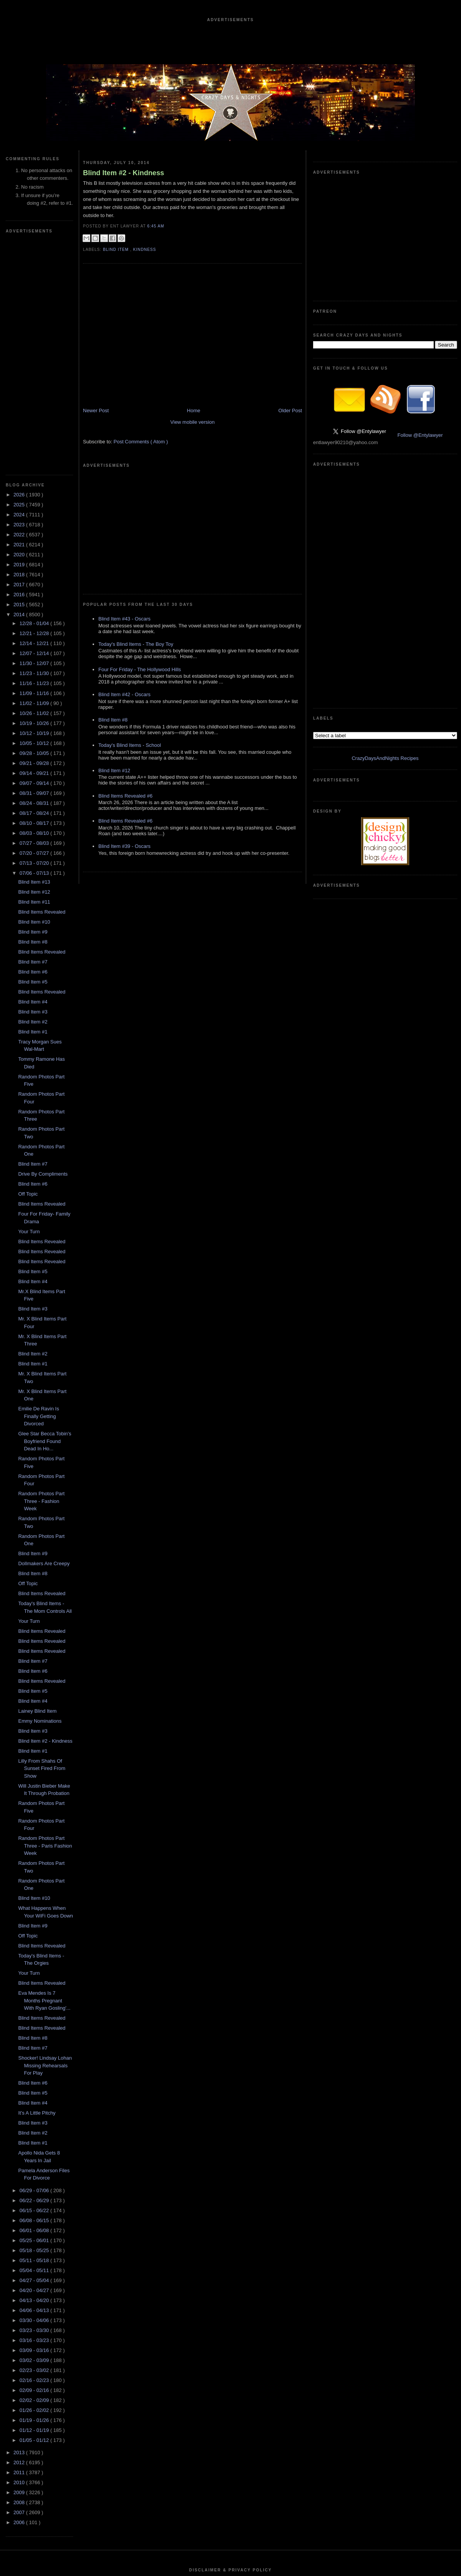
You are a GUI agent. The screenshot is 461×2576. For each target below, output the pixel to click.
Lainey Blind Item (37, 1480)
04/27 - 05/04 (35, 2050)
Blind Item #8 (32, 711)
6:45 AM (156, 226)
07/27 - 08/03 (35, 612)
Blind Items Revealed (41, 681)
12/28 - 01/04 (35, 393)
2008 (19, 2272)
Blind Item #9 (32, 701)
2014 (19, 384)
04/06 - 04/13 (35, 2080)
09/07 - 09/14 (35, 553)
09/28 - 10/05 (35, 523)
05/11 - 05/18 (35, 2030)
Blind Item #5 (32, 751)
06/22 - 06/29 (35, 1970)
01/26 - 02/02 (35, 2180)
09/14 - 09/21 (35, 543)
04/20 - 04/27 (35, 2060)
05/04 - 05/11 (35, 2040)
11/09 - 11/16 (35, 463)
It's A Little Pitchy (36, 1882)
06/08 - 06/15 (35, 1990)
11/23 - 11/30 (35, 443)
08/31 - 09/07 (35, 563)
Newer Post (96, 428)
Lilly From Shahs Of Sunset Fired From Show (41, 1538)
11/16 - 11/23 (35, 453)
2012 (19, 2232)
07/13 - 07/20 (35, 632)
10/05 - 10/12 (35, 513)
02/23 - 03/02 (35, 2140)
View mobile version (192, 439)
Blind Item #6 (32, 741)
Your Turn (29, 1001)
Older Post (290, 428)
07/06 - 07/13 (35, 642)
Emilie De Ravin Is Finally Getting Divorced (38, 1185)
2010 (19, 2252)
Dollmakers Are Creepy (44, 1333)
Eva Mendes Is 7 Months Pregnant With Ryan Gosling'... (44, 1770)
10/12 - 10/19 (35, 503)
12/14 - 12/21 (35, 413)
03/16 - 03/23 (35, 2110)
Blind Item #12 (34, 661)
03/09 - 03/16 (35, 2120)
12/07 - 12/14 (35, 423)
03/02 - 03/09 (35, 2130)
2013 (19, 2222)
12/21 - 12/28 (35, 403)
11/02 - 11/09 (35, 473)
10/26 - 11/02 (35, 483)
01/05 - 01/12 (35, 2210)
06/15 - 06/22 (35, 1980)
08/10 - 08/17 (35, 592)
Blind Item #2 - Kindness (45, 1510)
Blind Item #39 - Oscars (124, 748)
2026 (19, 264)
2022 (19, 304)
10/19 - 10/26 (35, 493)
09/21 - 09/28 (35, 533)
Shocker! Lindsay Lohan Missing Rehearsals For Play (44, 1835)
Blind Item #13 (34, 651)
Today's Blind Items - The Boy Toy (135, 546)
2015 (19, 374)
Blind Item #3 (32, 781)
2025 (19, 274)
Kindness (144, 249)
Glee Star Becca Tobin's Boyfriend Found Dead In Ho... (44, 1210)
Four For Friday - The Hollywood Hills (139, 571)
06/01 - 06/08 (35, 2000)
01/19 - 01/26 (35, 2190)
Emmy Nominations (39, 1490)
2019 (19, 334)
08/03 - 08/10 (35, 602)
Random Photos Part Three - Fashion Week (41, 1270)
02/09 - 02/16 (35, 2160)
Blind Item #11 (34, 671)
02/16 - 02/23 (35, 2150)
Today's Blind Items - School (129, 647)
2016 (19, 364)
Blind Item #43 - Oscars (124, 521)
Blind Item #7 (32, 731)
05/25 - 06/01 (35, 2010)
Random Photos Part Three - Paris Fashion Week (45, 1615)
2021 (19, 314)
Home (194, 428)
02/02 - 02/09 (35, 2170)
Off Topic (28, 963)
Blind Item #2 (32, 791)
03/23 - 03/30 (35, 2100)
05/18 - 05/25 (35, 2020)
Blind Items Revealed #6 (125, 698)
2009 (19, 2262)
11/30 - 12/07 (35, 433)
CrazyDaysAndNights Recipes (385, 412)
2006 (19, 2292)
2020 (19, 324)
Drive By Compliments (43, 943)
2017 (19, 354)
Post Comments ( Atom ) (141, 459)
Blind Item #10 (34, 691)
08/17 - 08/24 (35, 583)
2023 (19, 294)
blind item (116, 249)
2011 (19, 2242)
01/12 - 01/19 (35, 2200)
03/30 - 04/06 (35, 2090)
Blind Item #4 (32, 771)
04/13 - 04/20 (35, 2070)
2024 (19, 284)
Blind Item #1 (32, 801)
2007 (19, 2282)
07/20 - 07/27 (35, 622)
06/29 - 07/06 (35, 1960)
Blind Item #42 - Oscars (124, 596)
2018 (19, 344)
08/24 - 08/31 (35, 573)
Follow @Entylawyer (420, 320)
